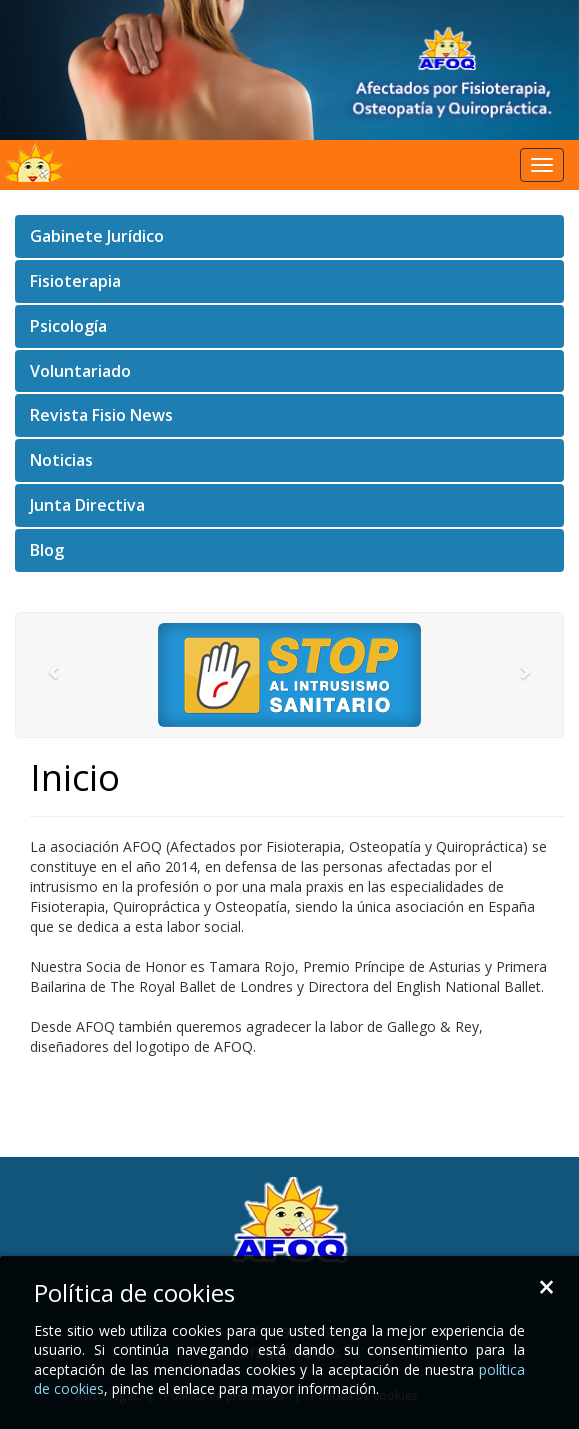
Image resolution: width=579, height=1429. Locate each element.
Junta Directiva (87, 505)
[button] (57, 675)
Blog (47, 550)
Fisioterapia (75, 281)
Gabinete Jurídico (97, 236)
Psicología (68, 326)
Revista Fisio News (101, 415)
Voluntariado (80, 371)
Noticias (61, 460)
